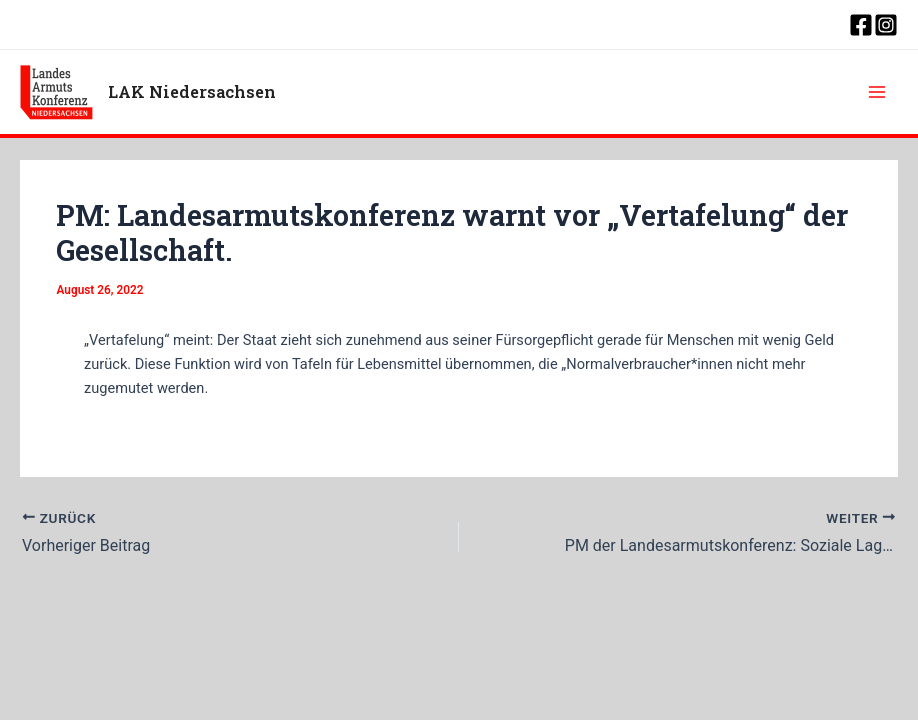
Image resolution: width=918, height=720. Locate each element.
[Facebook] (861, 25)
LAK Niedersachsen (192, 91)
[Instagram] (886, 25)
